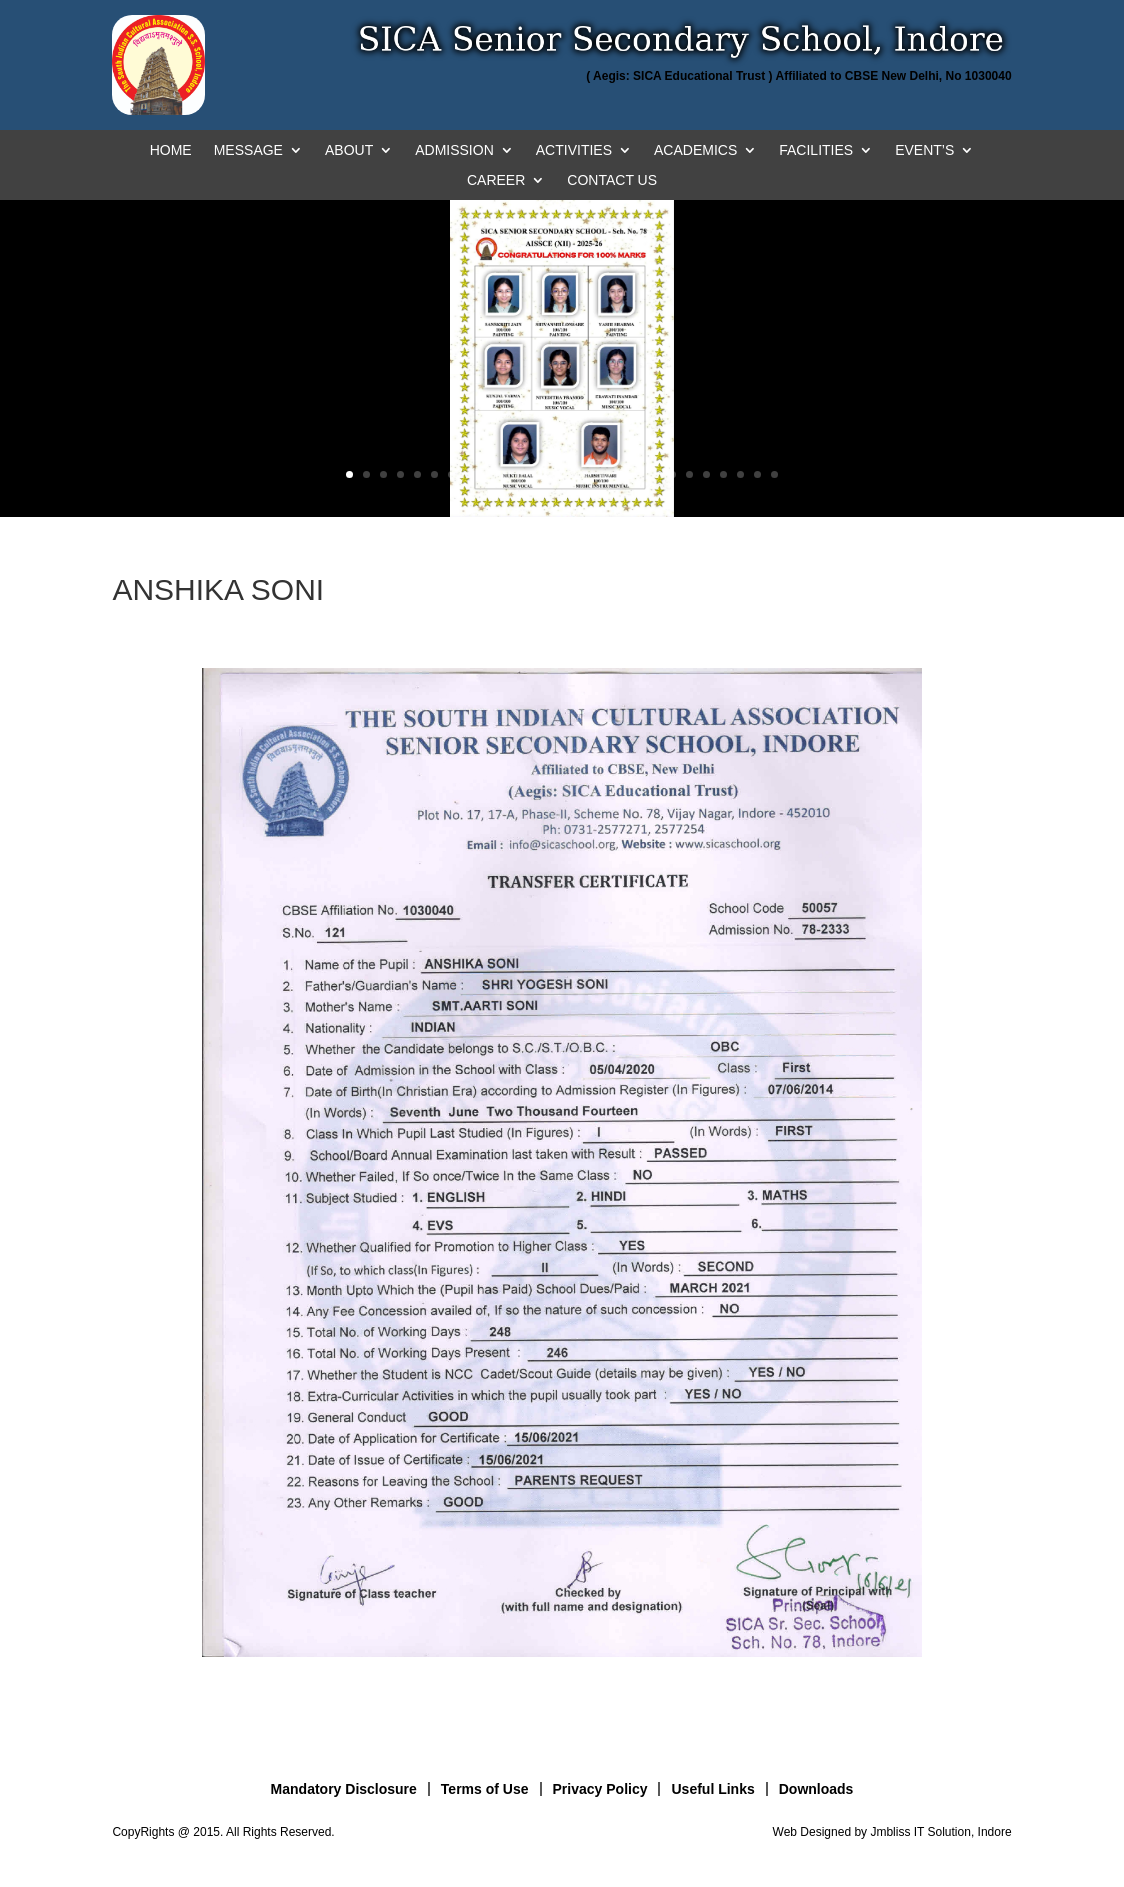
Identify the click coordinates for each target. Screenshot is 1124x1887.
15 (587, 474)
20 (672, 474)
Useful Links (712, 1789)
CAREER (496, 180)
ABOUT (349, 150)
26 (774, 474)
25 (757, 474)
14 (570, 474)
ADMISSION (454, 150)
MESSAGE (248, 150)
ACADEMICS (695, 150)
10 (502, 474)
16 (604, 474)
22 (706, 474)
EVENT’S (924, 150)
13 (553, 474)
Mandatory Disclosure (344, 1789)
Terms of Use (485, 1789)
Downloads (816, 1789)
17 (621, 474)
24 (740, 474)
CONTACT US (612, 180)
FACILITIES (816, 150)
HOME (171, 150)
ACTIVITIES (574, 150)
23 (723, 474)
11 (519, 474)
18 (638, 474)
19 (655, 474)
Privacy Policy (600, 1789)
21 (689, 474)
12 (536, 474)
